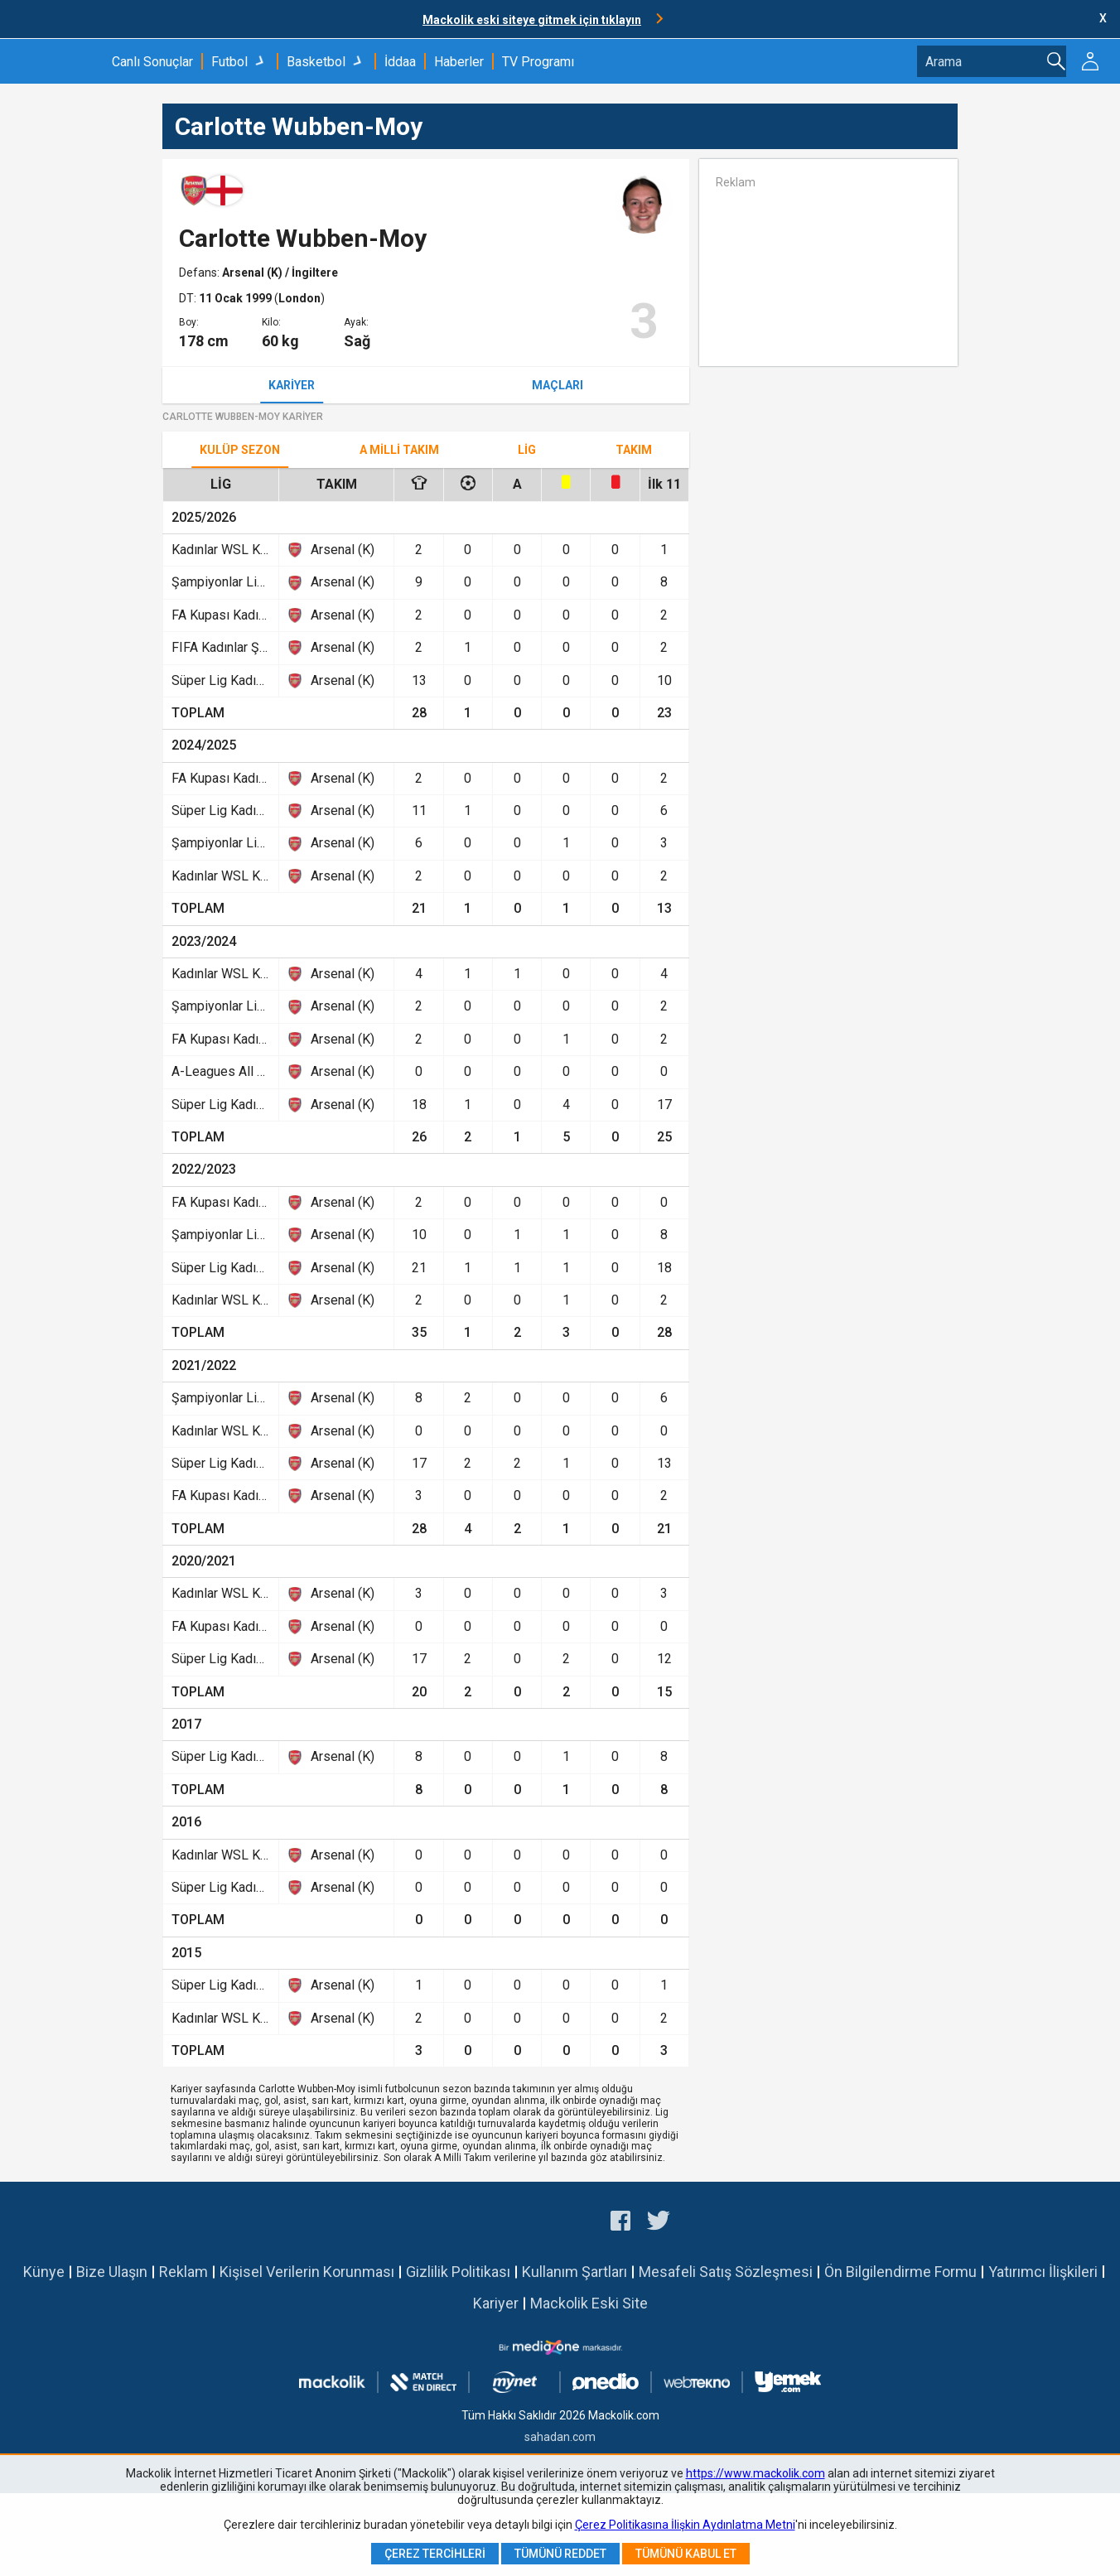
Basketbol (316, 62)
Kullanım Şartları (574, 2271)
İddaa (400, 62)
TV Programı (538, 62)
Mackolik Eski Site (589, 2303)
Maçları (557, 385)
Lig (527, 449)
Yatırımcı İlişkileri (1043, 2271)
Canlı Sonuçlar (152, 62)
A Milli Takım (399, 449)
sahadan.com (560, 2436)
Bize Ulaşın (111, 2271)
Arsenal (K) (253, 272)
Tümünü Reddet (560, 2553)
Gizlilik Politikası (458, 2271)
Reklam (183, 2271)
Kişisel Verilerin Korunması (307, 2271)
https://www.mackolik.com (755, 2473)
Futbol (229, 62)
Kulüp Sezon (240, 449)
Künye (44, 2271)
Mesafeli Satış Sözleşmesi (726, 2271)
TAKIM (634, 449)
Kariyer (291, 385)
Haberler (459, 62)
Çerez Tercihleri (434, 2553)
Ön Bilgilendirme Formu (900, 2271)
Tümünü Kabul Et (685, 2553)
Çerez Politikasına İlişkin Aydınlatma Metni (685, 2524)
